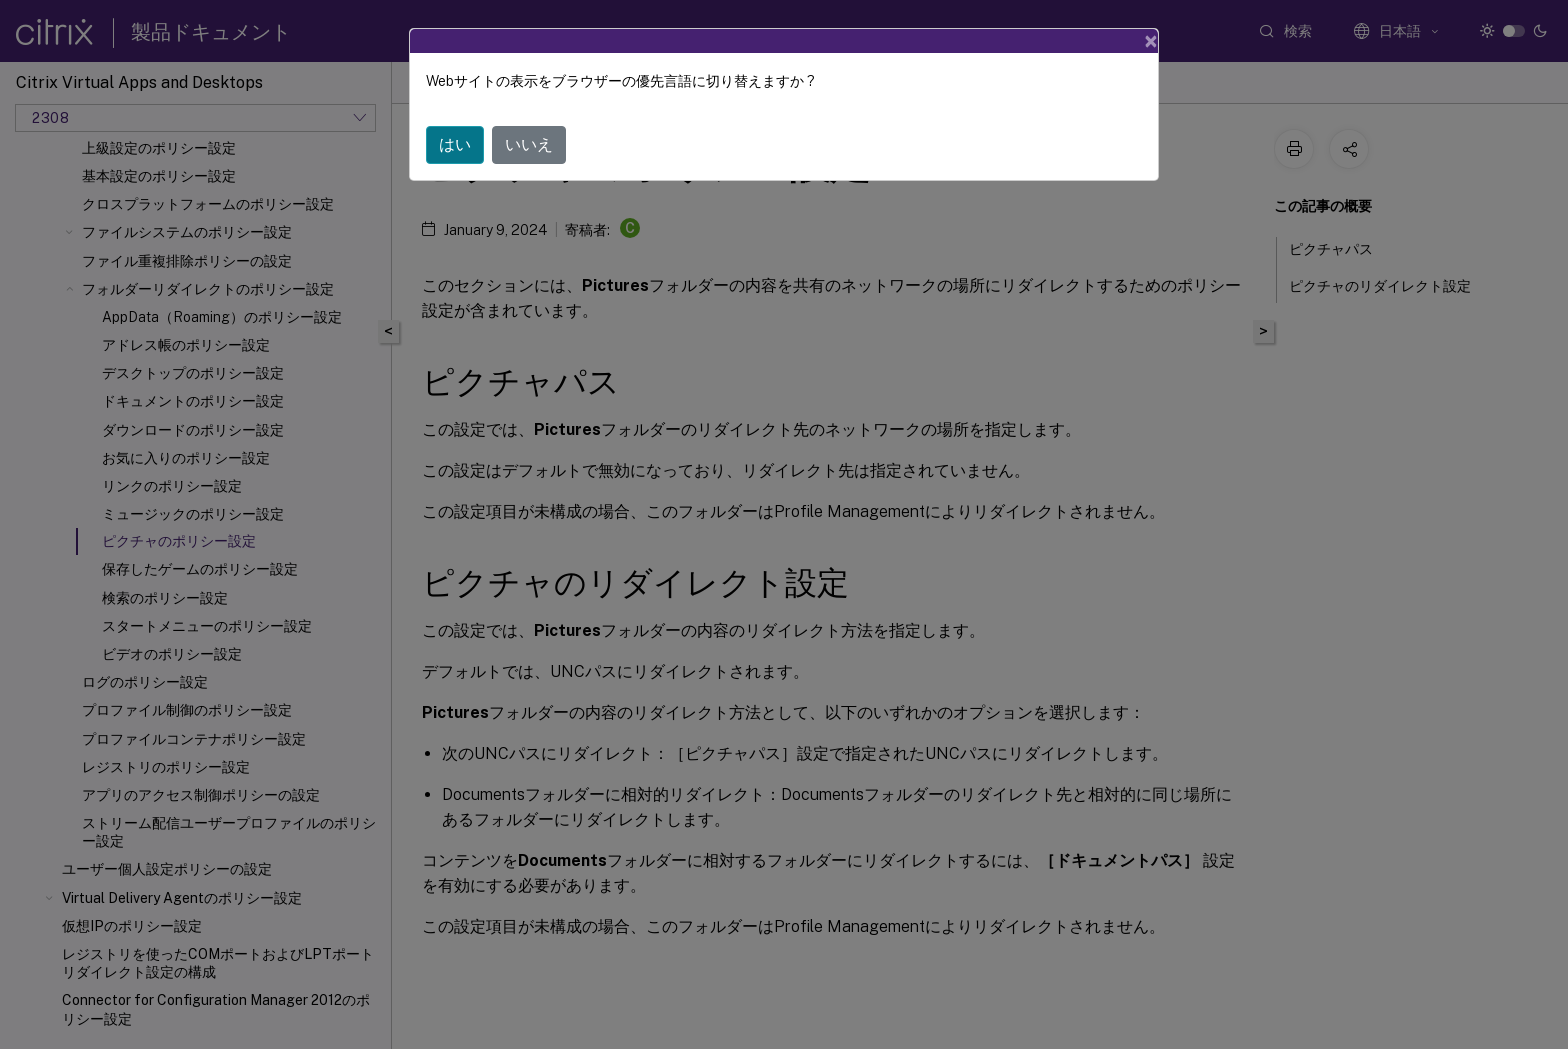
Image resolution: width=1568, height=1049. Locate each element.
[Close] (1151, 41)
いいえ (529, 144)
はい (455, 144)
